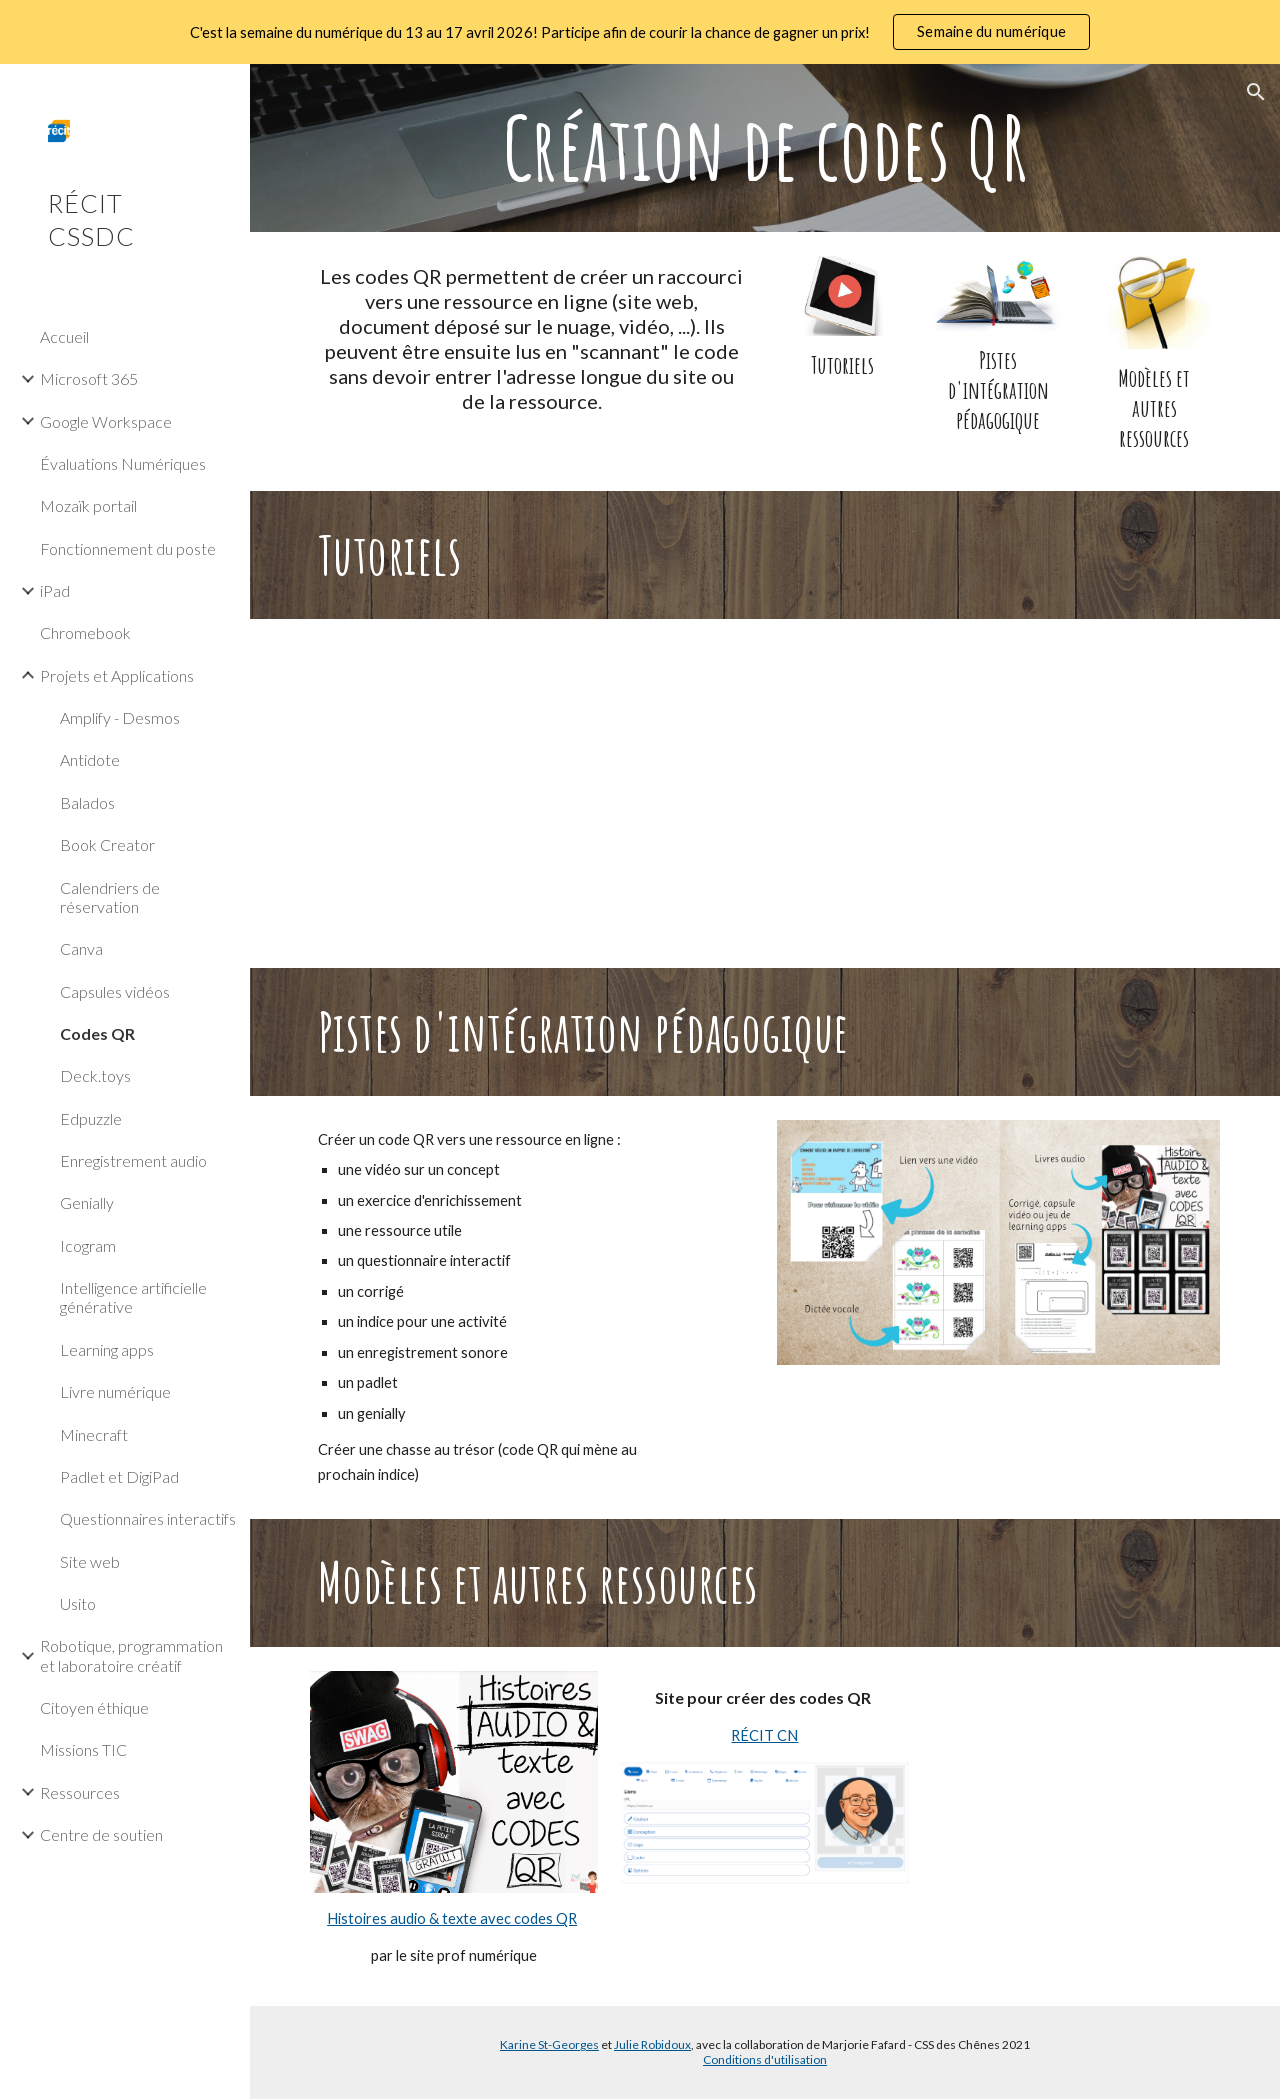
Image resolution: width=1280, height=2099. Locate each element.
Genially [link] (87, 1202)
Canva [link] (81, 948)
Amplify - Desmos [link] (120, 717)
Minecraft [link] (94, 1434)
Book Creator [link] (107, 844)
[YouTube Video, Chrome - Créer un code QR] (765, 793)
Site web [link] (90, 1561)
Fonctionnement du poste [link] (128, 548)
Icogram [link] (88, 1245)
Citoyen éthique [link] (94, 1707)
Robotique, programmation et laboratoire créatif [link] (131, 1655)
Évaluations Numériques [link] (123, 463)
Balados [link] (87, 802)
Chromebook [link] (85, 632)
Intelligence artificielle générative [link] (133, 1297)
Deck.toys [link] (95, 1075)
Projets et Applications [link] (117, 675)
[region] (640, 32)
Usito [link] (78, 1603)
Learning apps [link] (107, 1349)
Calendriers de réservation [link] (110, 897)
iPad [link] (55, 590)
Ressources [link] (80, 1792)
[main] (765, 148)
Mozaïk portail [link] (88, 505)
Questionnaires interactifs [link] (148, 1518)
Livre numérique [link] (115, 1391)
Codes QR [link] (97, 1033)
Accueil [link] (64, 336)
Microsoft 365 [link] (89, 378)
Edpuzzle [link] (91, 1118)
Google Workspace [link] (106, 421)
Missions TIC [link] (83, 1749)
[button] (1256, 92)
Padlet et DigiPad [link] (119, 1476)
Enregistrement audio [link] (133, 1160)
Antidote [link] (90, 759)
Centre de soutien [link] (101, 1834)
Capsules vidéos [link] (115, 991)
